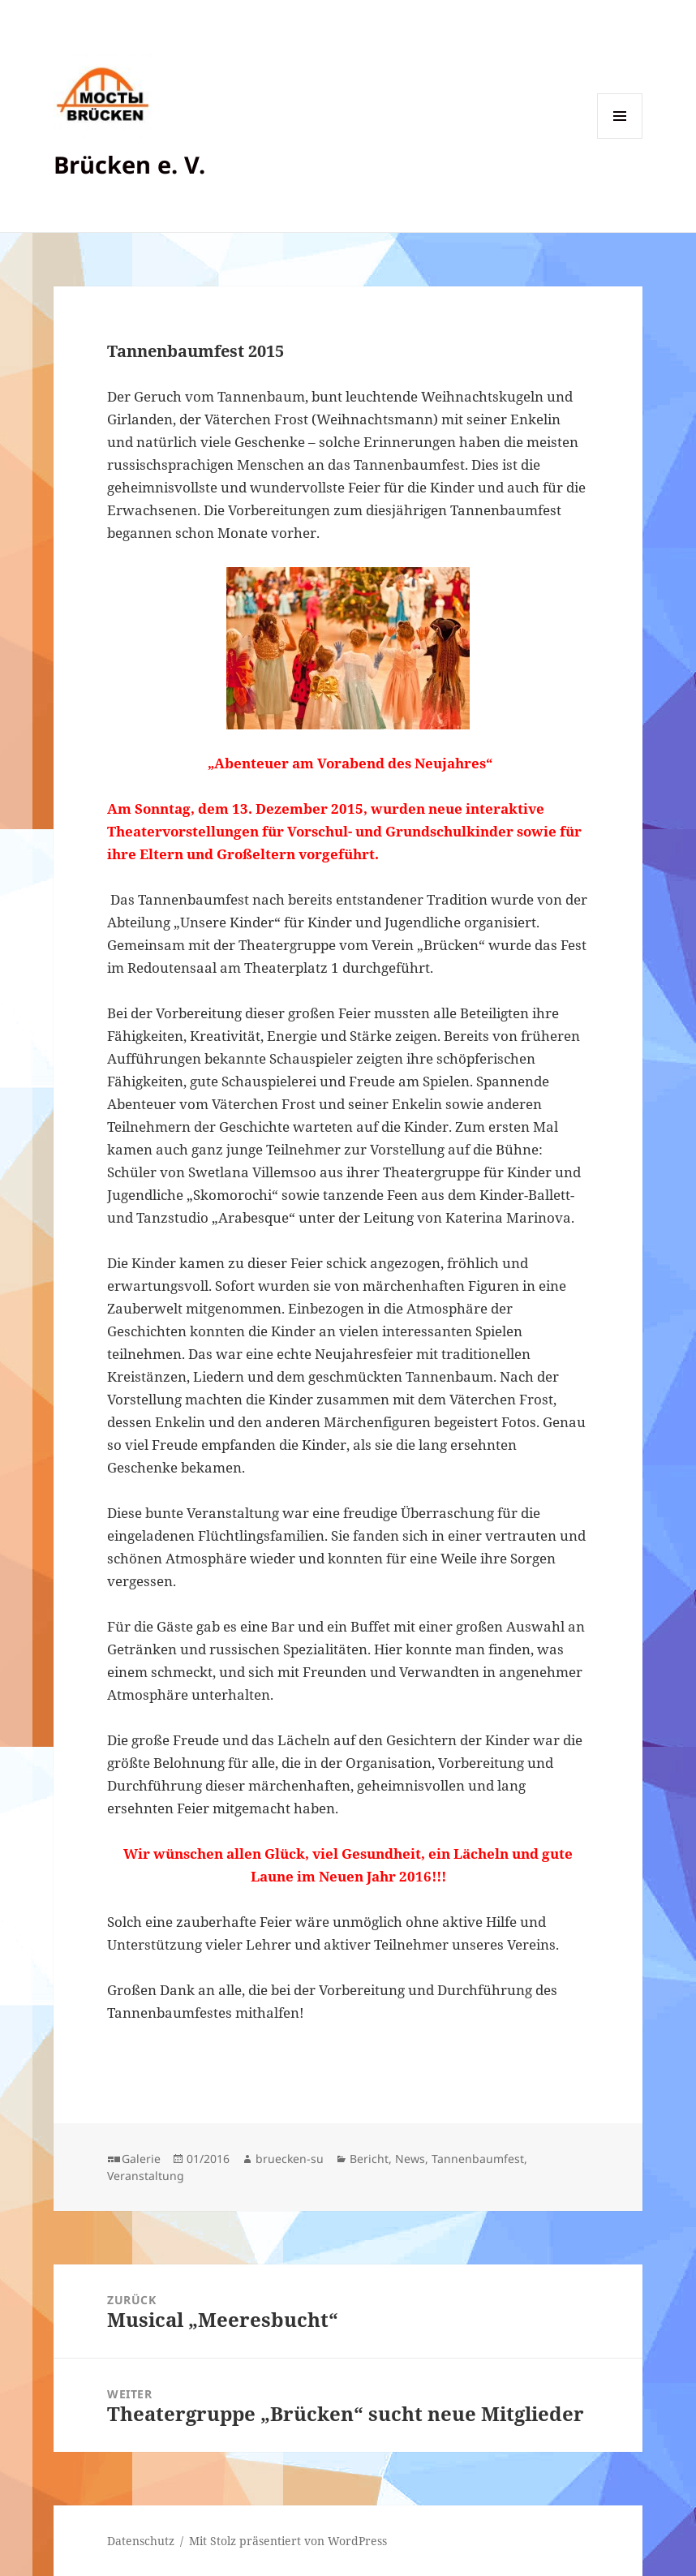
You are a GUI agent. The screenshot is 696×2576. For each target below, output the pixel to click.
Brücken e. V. (129, 164)
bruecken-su (290, 2158)
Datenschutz (140, 2540)
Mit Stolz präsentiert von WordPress (288, 2540)
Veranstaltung (145, 2175)
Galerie (141, 2158)
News (410, 2158)
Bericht (369, 2158)
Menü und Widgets (620, 138)
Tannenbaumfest (478, 2158)
